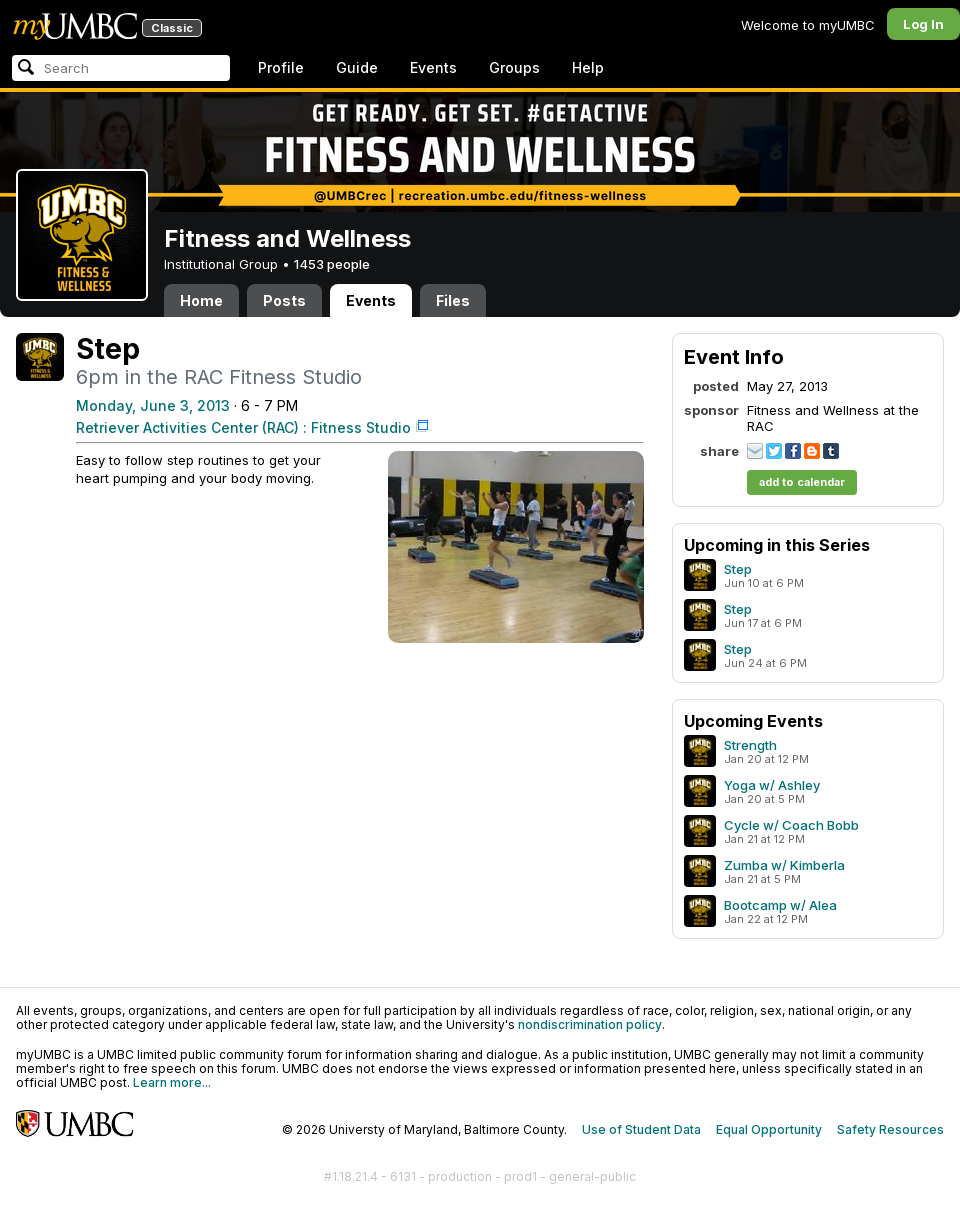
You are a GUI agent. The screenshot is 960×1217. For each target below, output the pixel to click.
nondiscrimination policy (590, 1024)
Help (588, 67)
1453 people (332, 264)
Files (453, 300)
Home (201, 300)
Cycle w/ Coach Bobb (791, 825)
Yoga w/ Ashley (772, 785)
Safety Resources (890, 1129)
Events (433, 67)
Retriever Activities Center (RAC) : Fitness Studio (243, 427)
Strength (750, 745)
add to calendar (802, 482)
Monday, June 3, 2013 (153, 405)
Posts (284, 300)
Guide (357, 67)
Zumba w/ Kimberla (784, 865)
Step (738, 569)
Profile (281, 67)
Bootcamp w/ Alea (780, 905)
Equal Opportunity (769, 1129)
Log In (923, 24)
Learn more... (172, 1082)
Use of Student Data (641, 1129)
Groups (514, 67)
